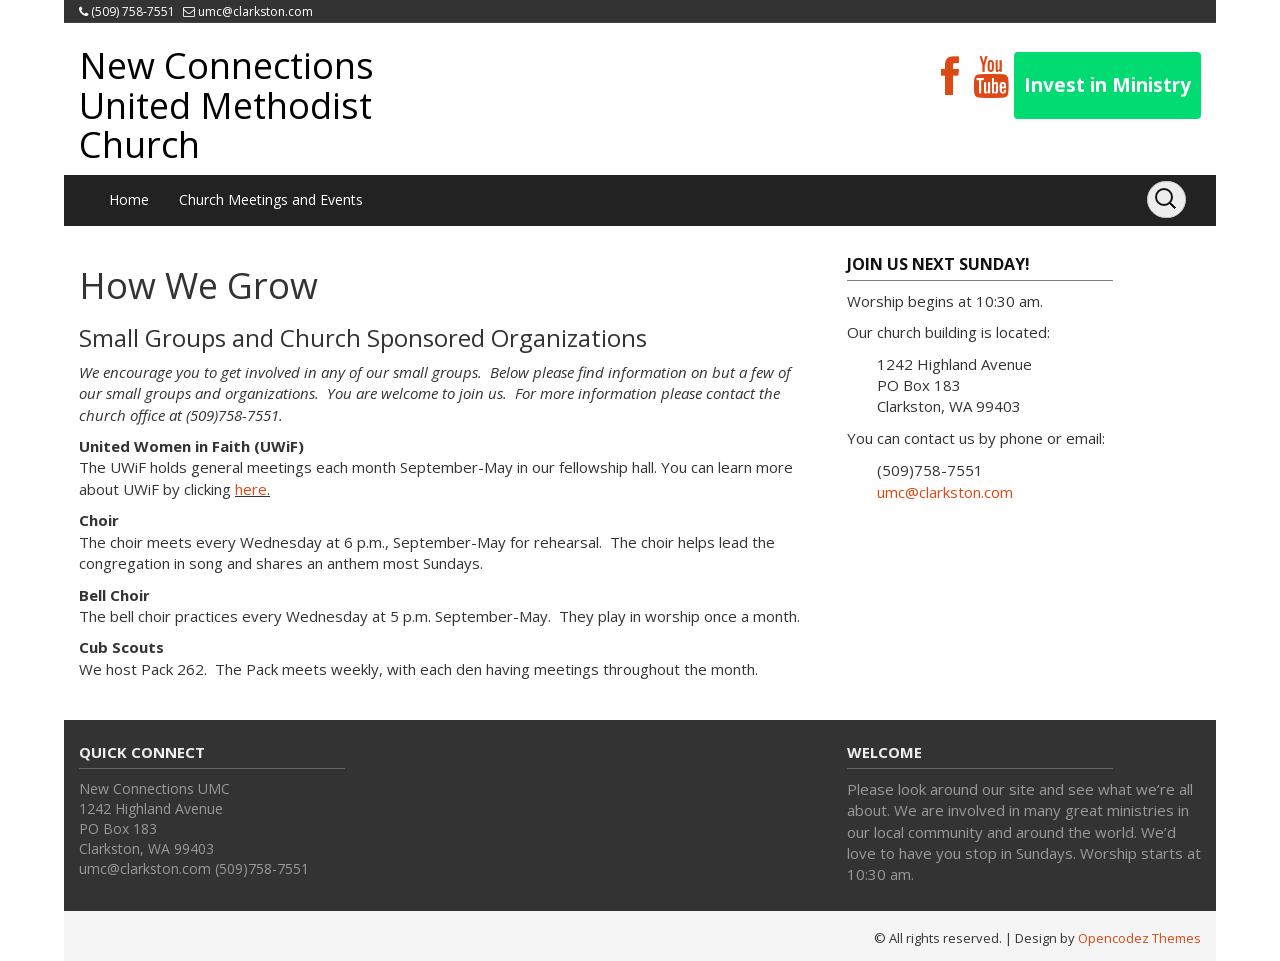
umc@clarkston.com (255, 11)
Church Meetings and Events (271, 199)
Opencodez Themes (1139, 938)
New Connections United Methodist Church (226, 105)
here (251, 489)
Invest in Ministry (1107, 85)
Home (129, 199)
